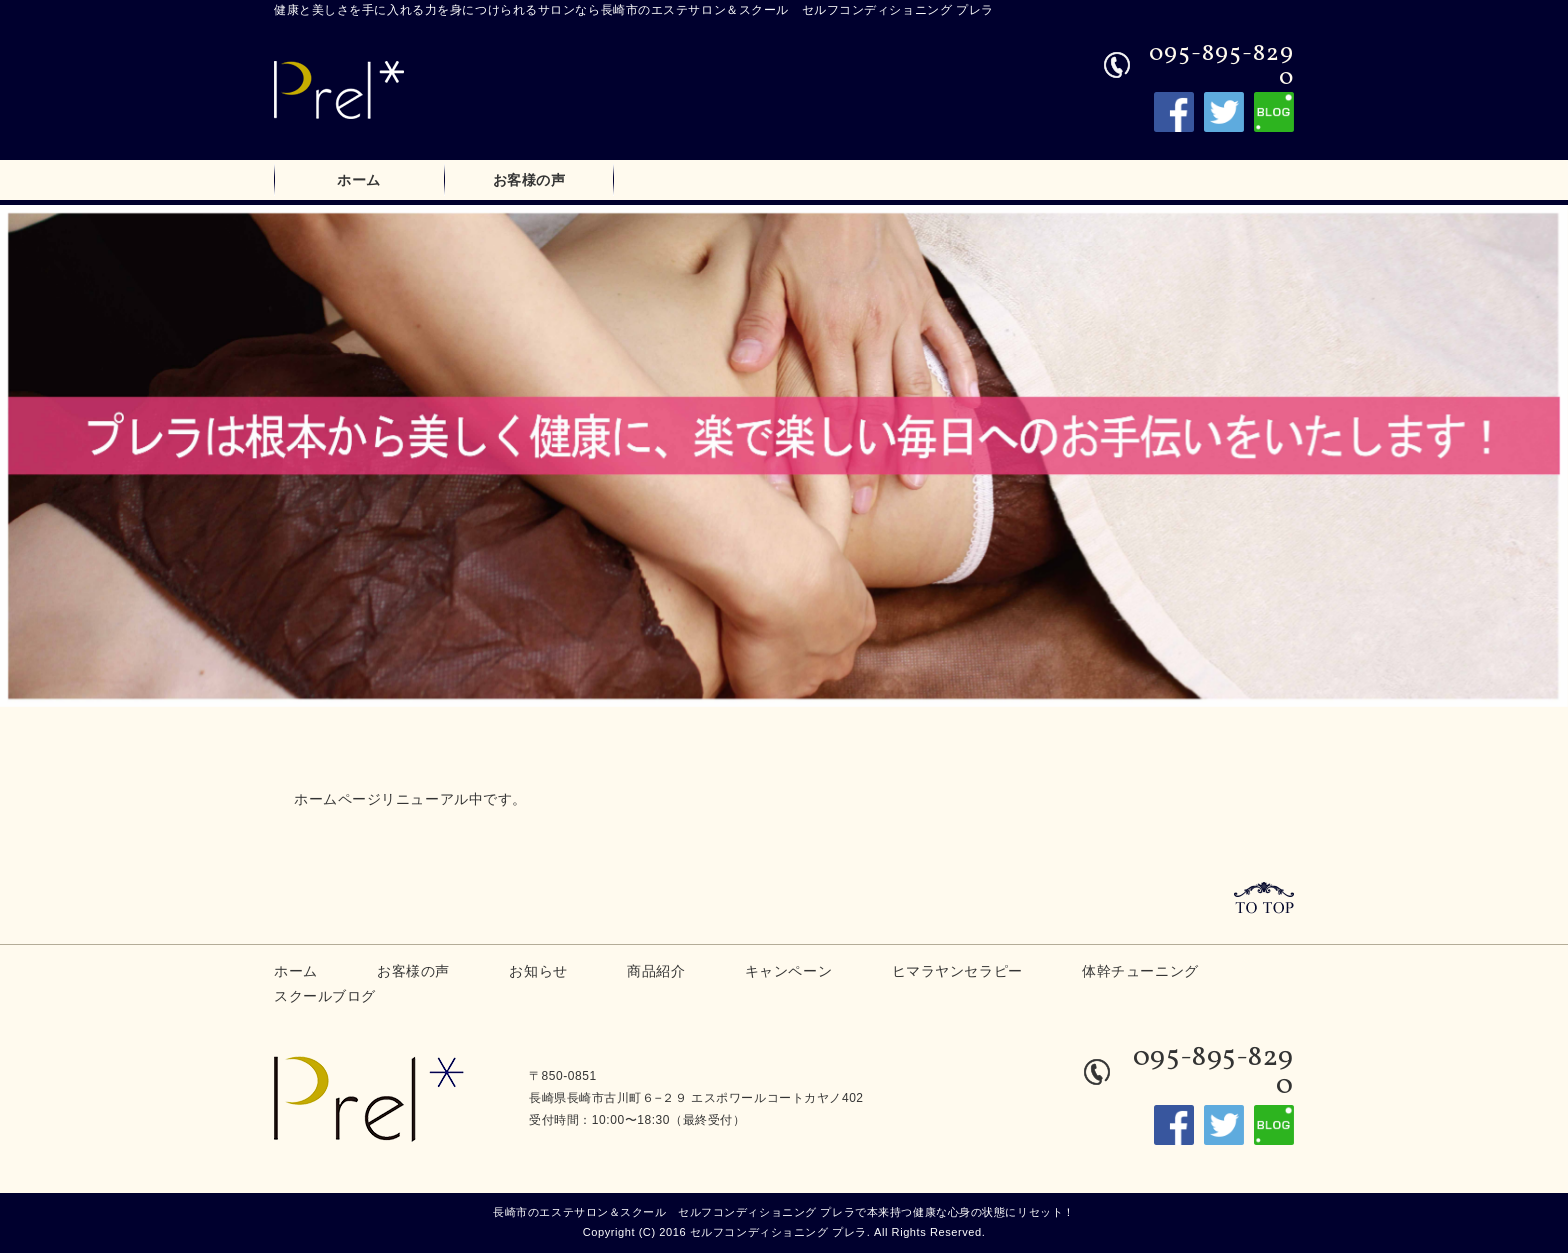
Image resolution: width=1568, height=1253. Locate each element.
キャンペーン (788, 971)
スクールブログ (325, 996)
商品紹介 (656, 971)
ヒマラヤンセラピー (957, 971)
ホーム (359, 180)
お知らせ (538, 971)
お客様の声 (529, 180)
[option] (784, 455)
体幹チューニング (1140, 971)
